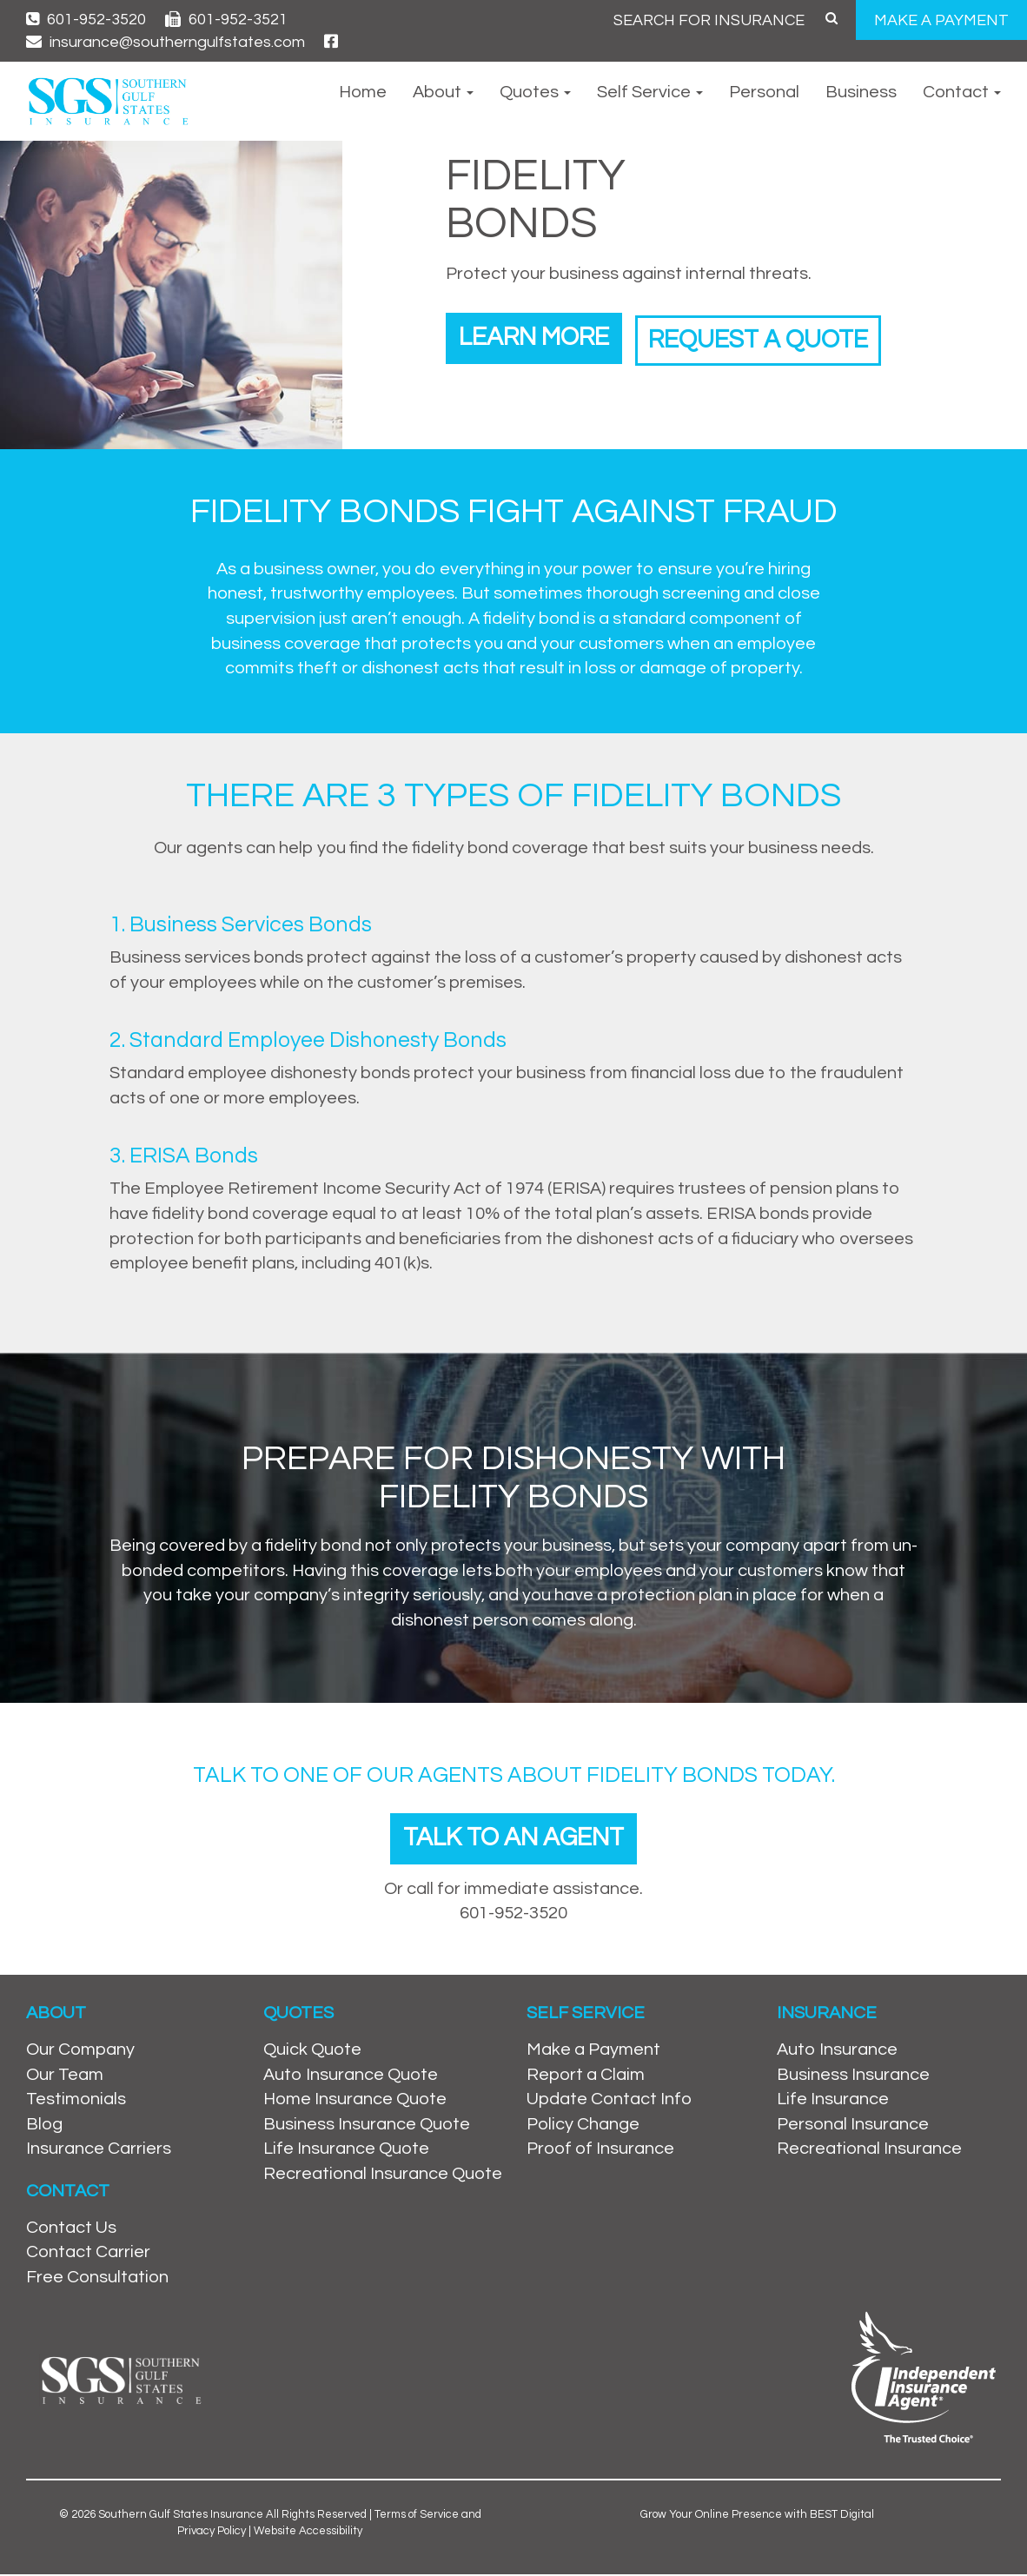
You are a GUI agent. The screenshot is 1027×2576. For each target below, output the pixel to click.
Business (861, 92)
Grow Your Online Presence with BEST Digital (757, 2517)
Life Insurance (833, 2100)
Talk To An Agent (513, 1838)
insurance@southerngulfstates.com (165, 42)
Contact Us (71, 2229)
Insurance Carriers (98, 2151)
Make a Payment (593, 2051)
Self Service (650, 92)
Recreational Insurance (869, 2151)
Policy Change (583, 2126)
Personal (764, 92)
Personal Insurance (853, 2126)
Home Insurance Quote (355, 2100)
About (443, 92)
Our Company (80, 2051)
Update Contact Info (609, 2100)
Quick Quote (312, 2051)
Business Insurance (853, 2076)
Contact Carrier (88, 2254)
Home (363, 92)
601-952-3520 (86, 19)
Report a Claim (586, 2076)
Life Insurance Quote (346, 2151)
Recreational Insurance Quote (382, 2175)
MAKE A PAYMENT (941, 20)
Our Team (64, 2076)
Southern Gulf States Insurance (180, 2517)
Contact (962, 92)
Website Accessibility (308, 2532)
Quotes (535, 92)
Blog (44, 2126)
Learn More (539, 336)
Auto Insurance (837, 2051)
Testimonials (76, 2100)
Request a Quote (776, 336)
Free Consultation (97, 2279)
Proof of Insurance (600, 2151)
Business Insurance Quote (366, 2126)
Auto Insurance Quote (350, 2076)
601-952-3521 (226, 19)
